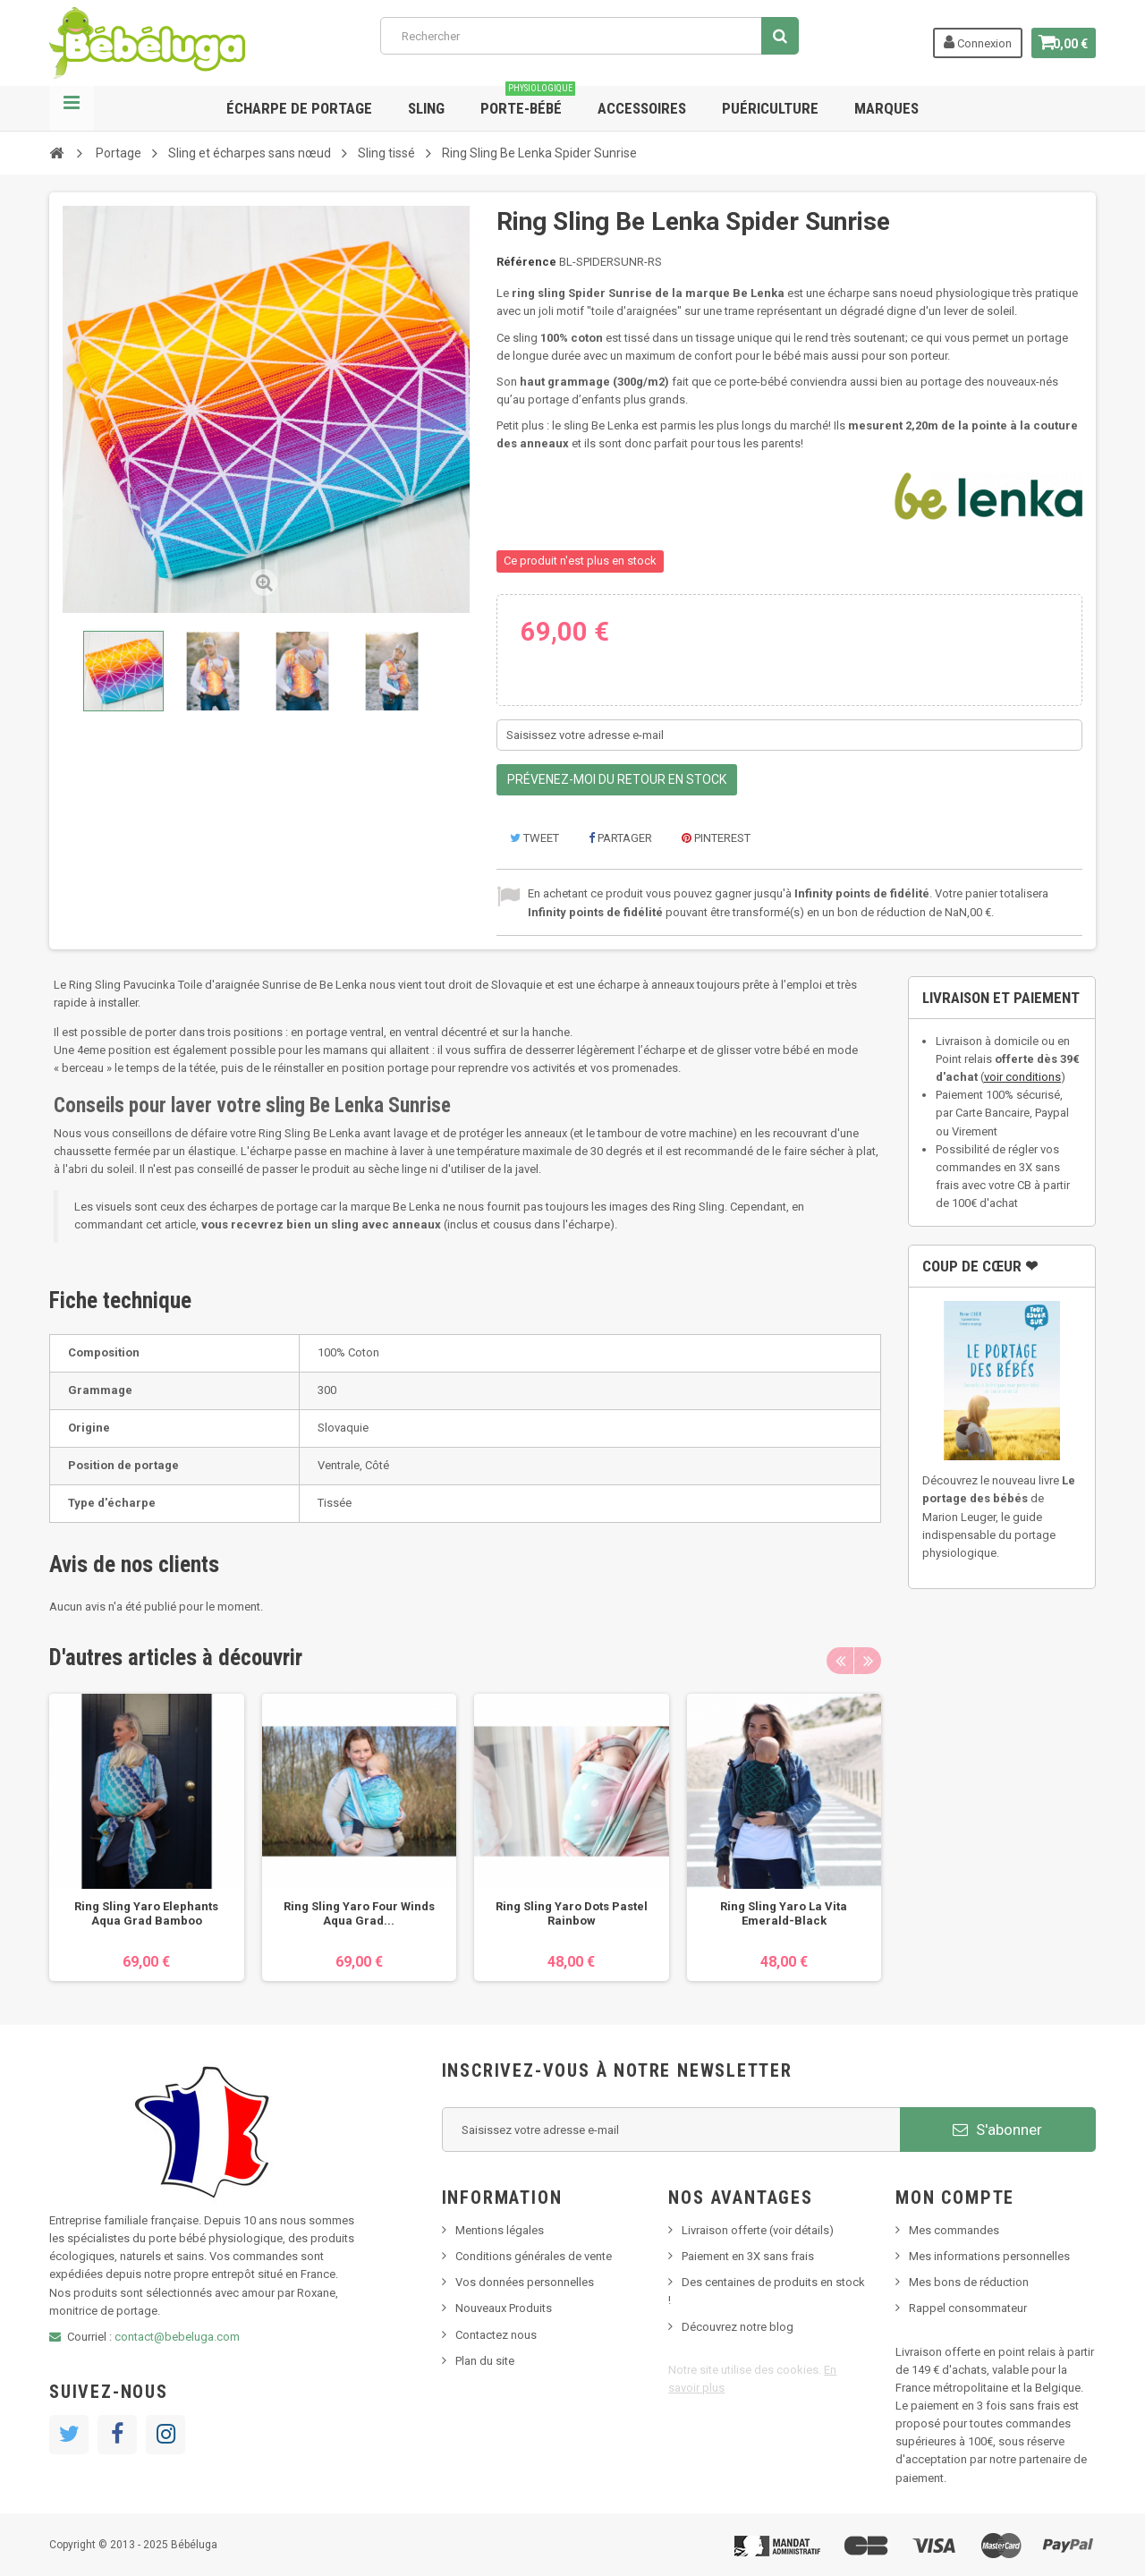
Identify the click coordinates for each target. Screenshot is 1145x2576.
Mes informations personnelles (989, 2256)
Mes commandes (954, 2230)
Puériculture (770, 108)
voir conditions (1022, 1077)
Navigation (71, 108)
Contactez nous (496, 2335)
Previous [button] (840, 1660)
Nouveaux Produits (503, 2308)
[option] (146, 1837)
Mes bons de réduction (969, 2282)
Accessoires (642, 108)
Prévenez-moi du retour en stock (616, 779)
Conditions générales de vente (533, 2256)
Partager (620, 838)
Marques (886, 108)
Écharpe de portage (299, 108)
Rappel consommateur (968, 2308)
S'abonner (997, 2129)
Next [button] (867, 1660)
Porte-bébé (527, 101)
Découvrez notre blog (737, 2327)
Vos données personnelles (524, 2282)
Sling (426, 108)
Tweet (534, 838)
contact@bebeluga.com (177, 2336)
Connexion (968, 42)
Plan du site (484, 2361)
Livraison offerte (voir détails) (758, 2230)
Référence (526, 261)
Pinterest (716, 838)
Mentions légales (499, 2230)
